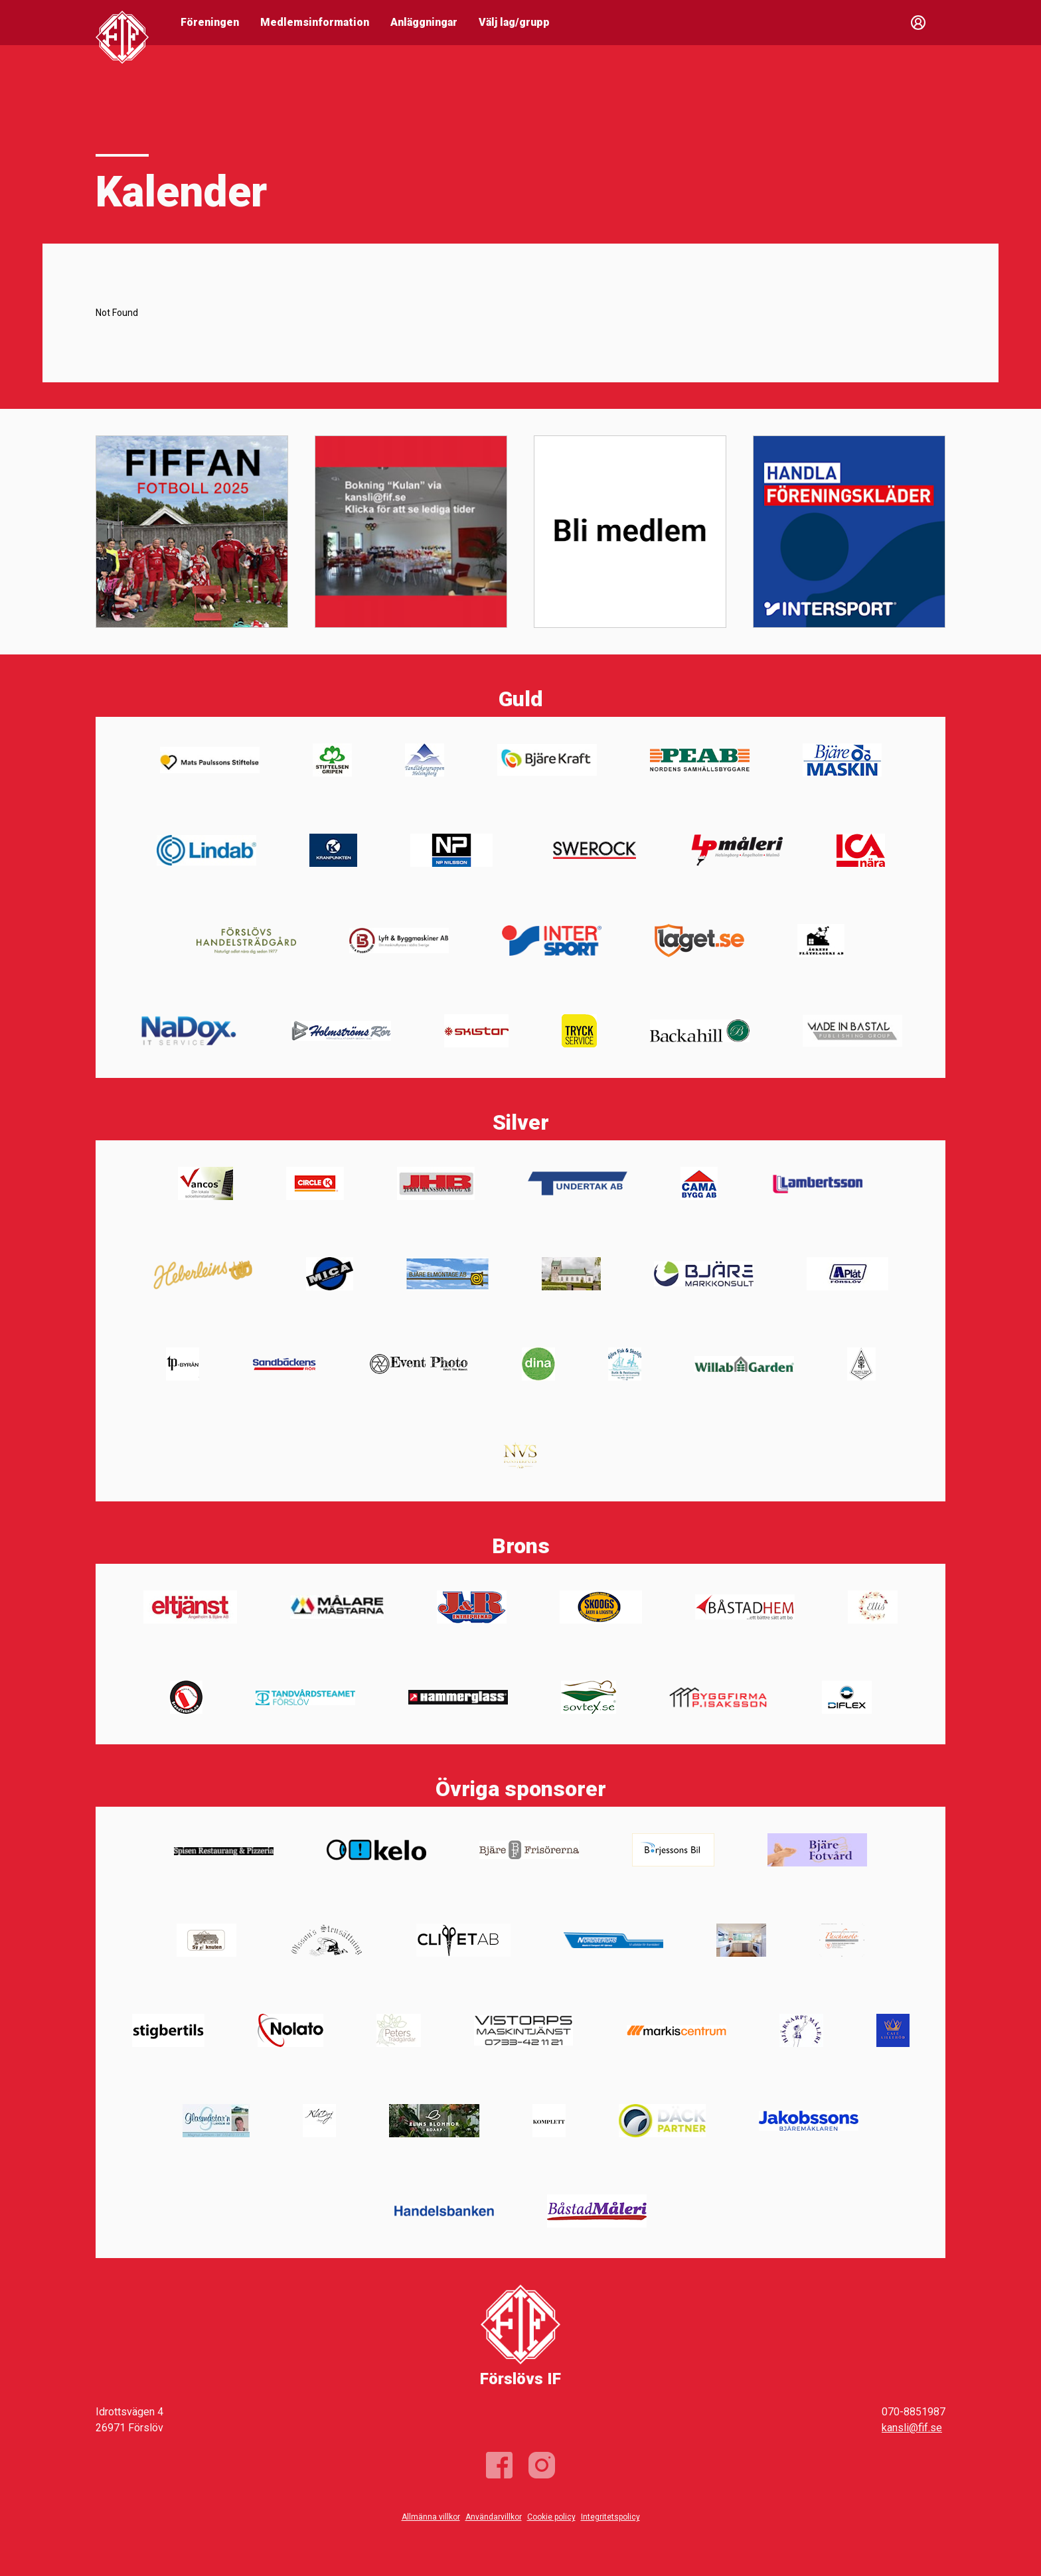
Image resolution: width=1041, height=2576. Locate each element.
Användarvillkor (493, 2517)
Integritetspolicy (610, 2517)
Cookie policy (551, 2517)
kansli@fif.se (912, 2427)
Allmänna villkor (431, 2517)
